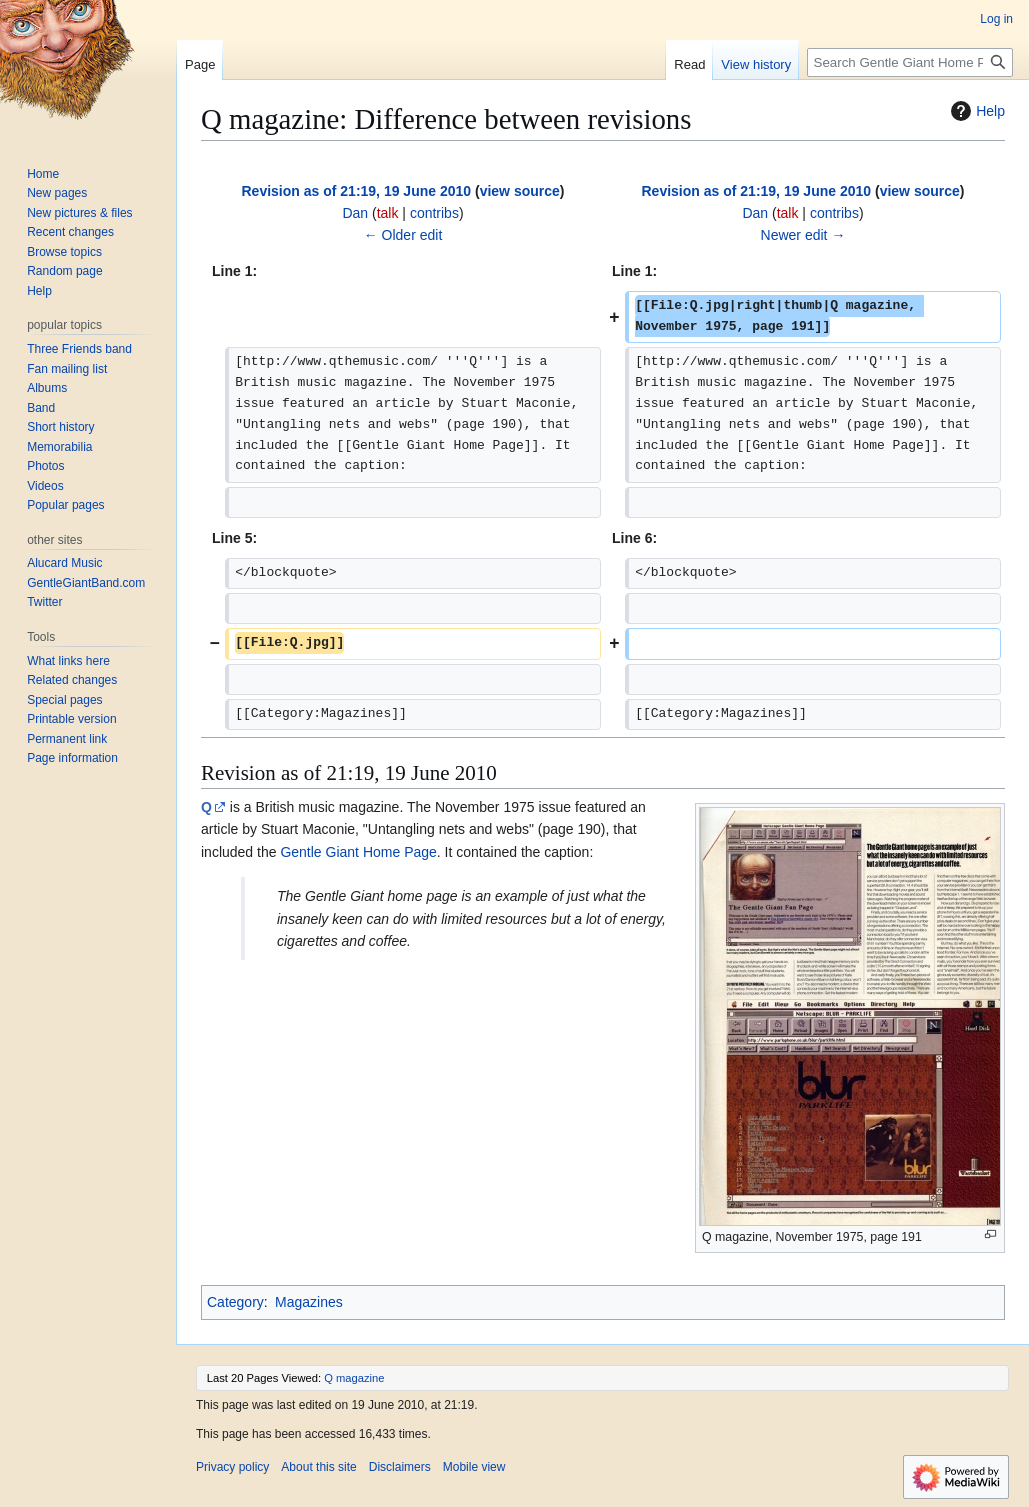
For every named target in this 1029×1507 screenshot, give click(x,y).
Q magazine (354, 1378)
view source (520, 191)
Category (235, 1302)
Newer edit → (803, 235)
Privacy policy (232, 1467)
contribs (434, 213)
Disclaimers (400, 1467)
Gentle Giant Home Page (358, 852)
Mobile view (474, 1467)
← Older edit (403, 235)
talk (388, 213)
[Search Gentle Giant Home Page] (910, 62)
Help (975, 111)
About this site (318, 1467)
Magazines (309, 1302)
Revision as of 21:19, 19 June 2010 (357, 191)
